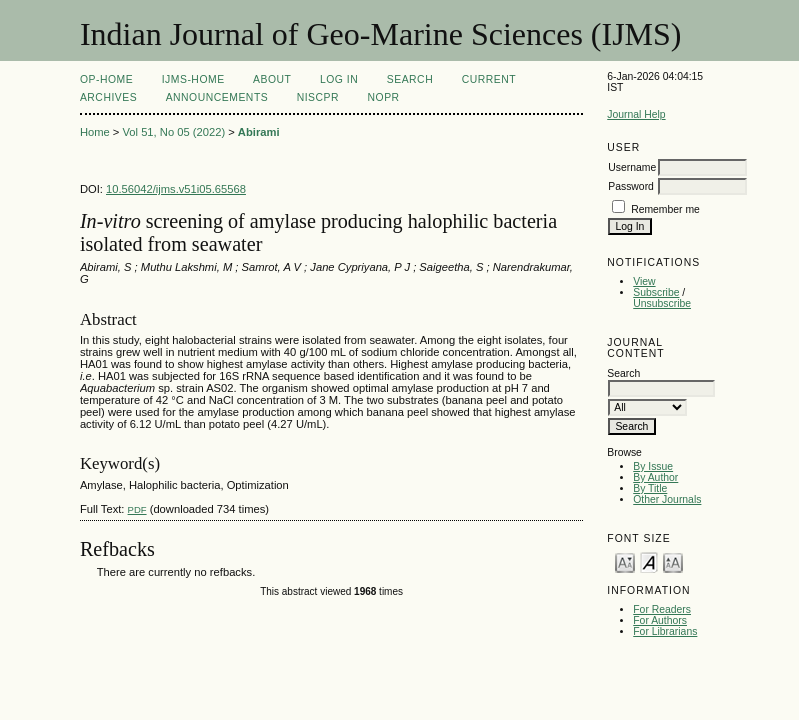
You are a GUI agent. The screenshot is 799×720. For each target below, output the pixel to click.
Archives (108, 97)
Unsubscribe (662, 303)
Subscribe (656, 292)
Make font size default (649, 561)
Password (631, 186)
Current (489, 79)
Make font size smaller (625, 561)
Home (95, 132)
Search (410, 79)
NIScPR (318, 97)
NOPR (384, 97)
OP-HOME (106, 79)
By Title (650, 488)
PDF (137, 509)
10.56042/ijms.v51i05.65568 (176, 189)
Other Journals (667, 499)
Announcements (217, 97)
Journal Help (636, 114)
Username (632, 167)
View (644, 281)
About (272, 79)
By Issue (653, 466)
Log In (339, 79)
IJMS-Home (193, 79)
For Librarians (665, 631)
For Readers (662, 609)
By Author (655, 477)
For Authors (660, 620)
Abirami (259, 132)
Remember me (665, 209)
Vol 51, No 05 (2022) (173, 132)
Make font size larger (673, 561)
